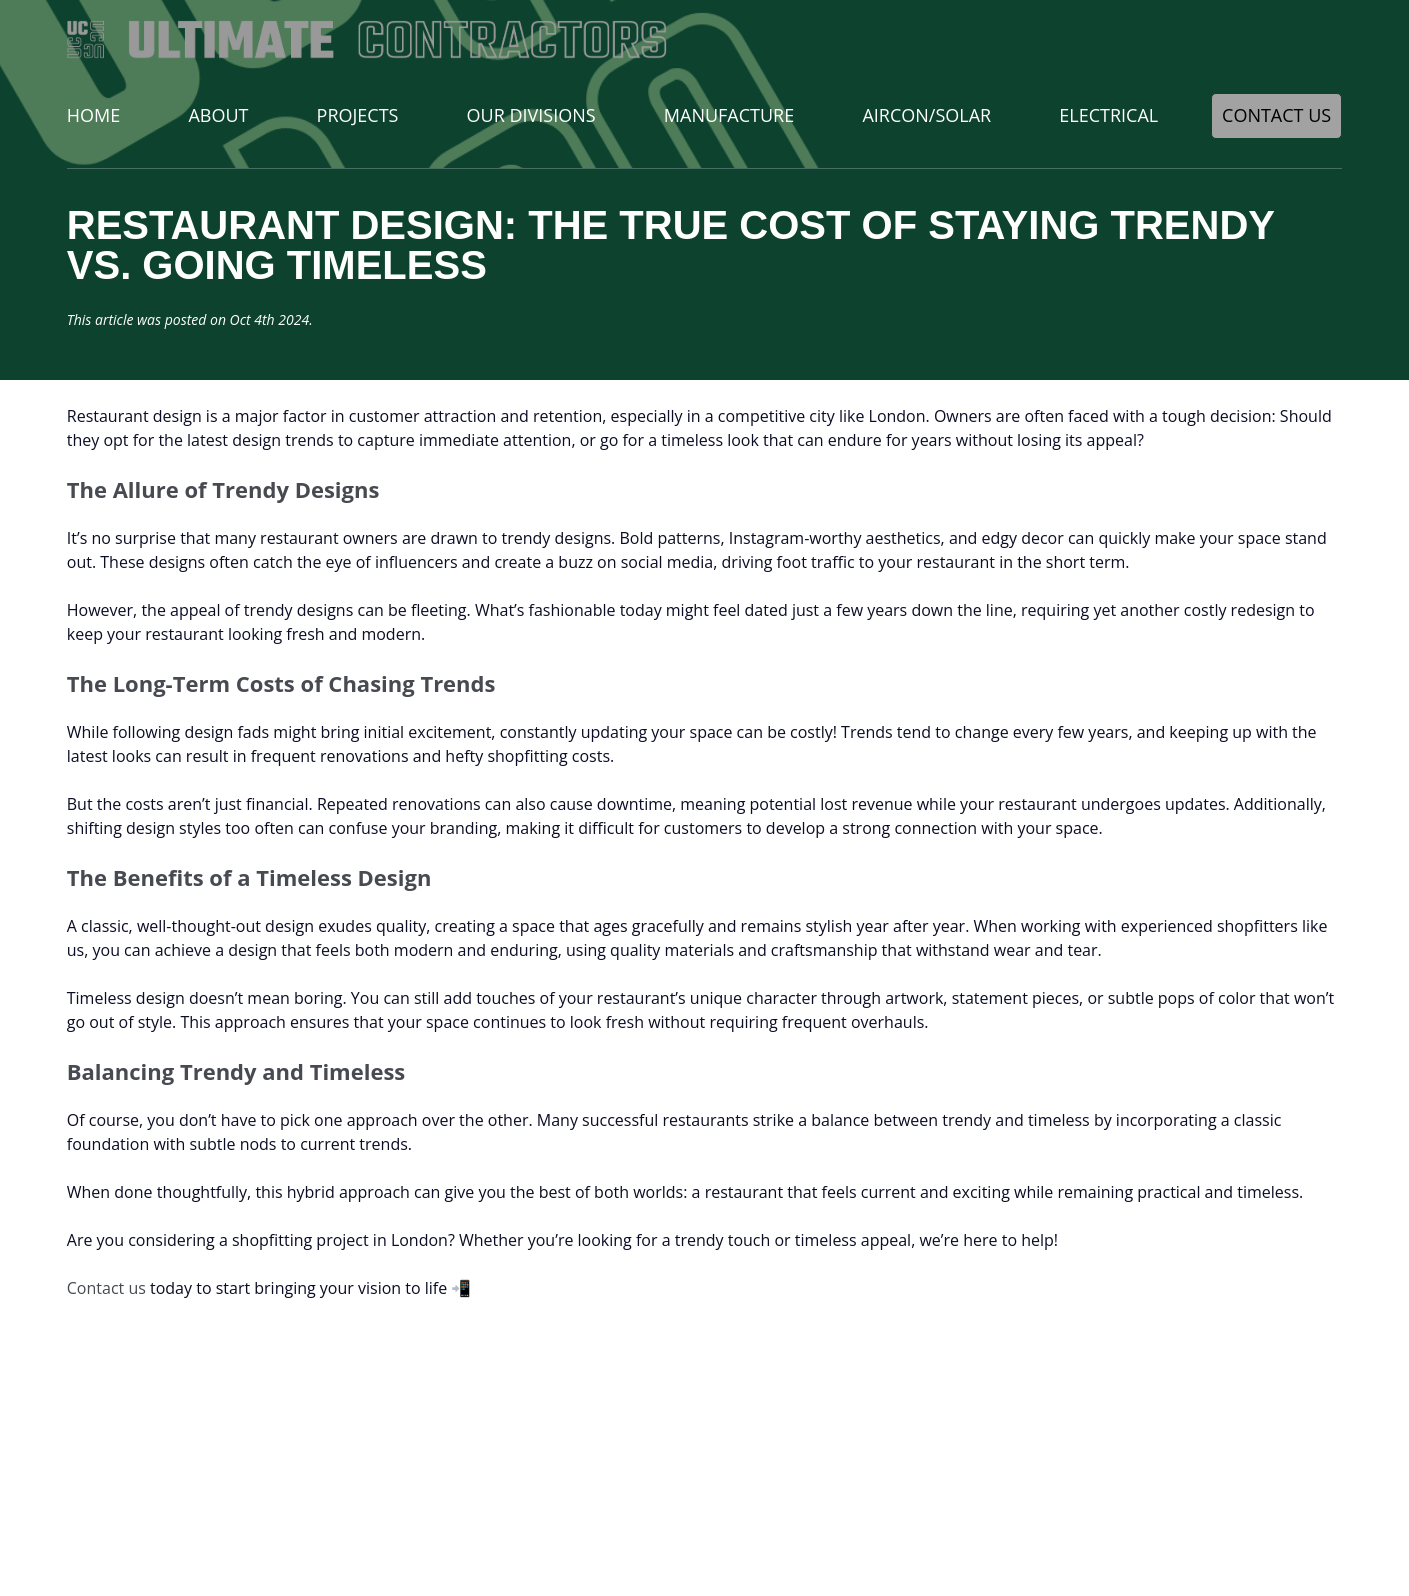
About (218, 115)
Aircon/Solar (926, 115)
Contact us (106, 1288)
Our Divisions (531, 115)
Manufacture (729, 115)
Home (93, 115)
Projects (358, 115)
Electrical (1108, 115)
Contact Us (1276, 115)
